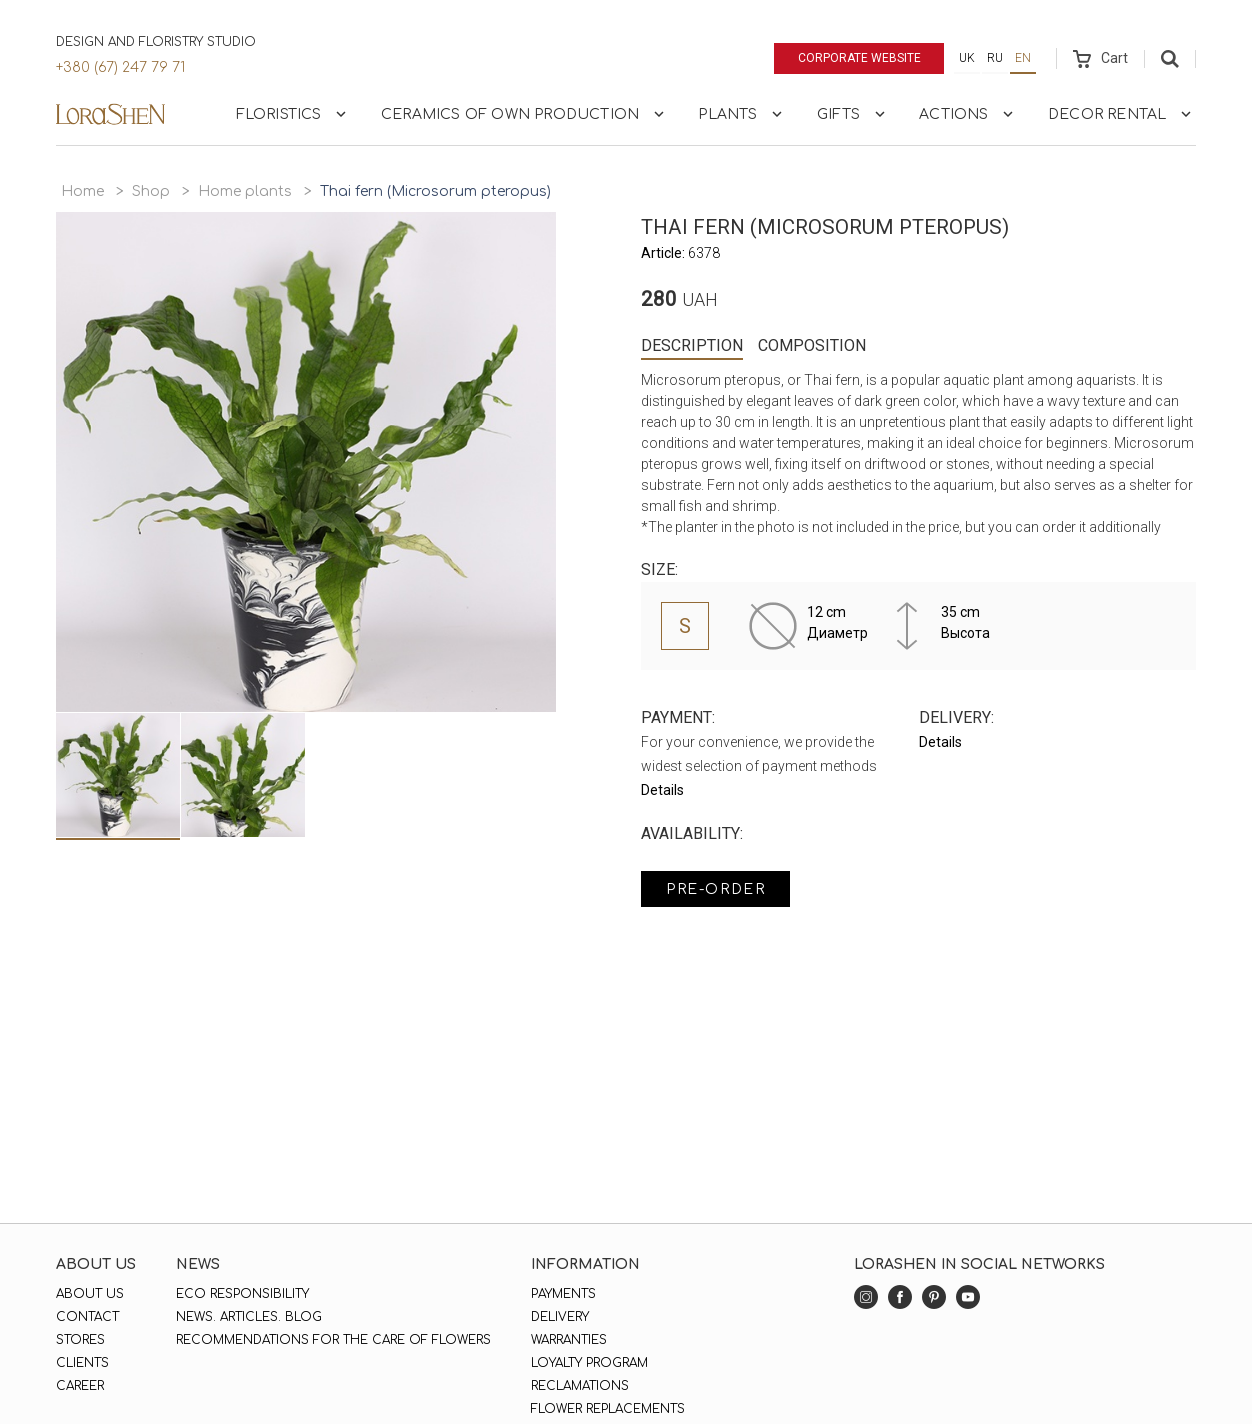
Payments (563, 1294)
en (1023, 58)
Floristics (293, 114)
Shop (151, 191)
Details (662, 790)
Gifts (853, 114)
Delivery (560, 1317)
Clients (82, 1363)
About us (90, 1294)
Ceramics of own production (524, 114)
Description (692, 345)
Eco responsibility (242, 1294)
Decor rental (1121, 114)
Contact (87, 1317)
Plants (742, 114)
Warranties (569, 1340)
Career (80, 1386)
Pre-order (715, 889)
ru (995, 58)
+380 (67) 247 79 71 (120, 67)
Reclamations (580, 1386)
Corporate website (859, 58)
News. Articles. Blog (249, 1317)
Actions (968, 114)
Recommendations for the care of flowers (333, 1340)
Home (82, 191)
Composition (812, 345)
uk (967, 58)
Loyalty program (589, 1363)
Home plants (245, 191)
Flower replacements (608, 1409)
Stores (80, 1340)
